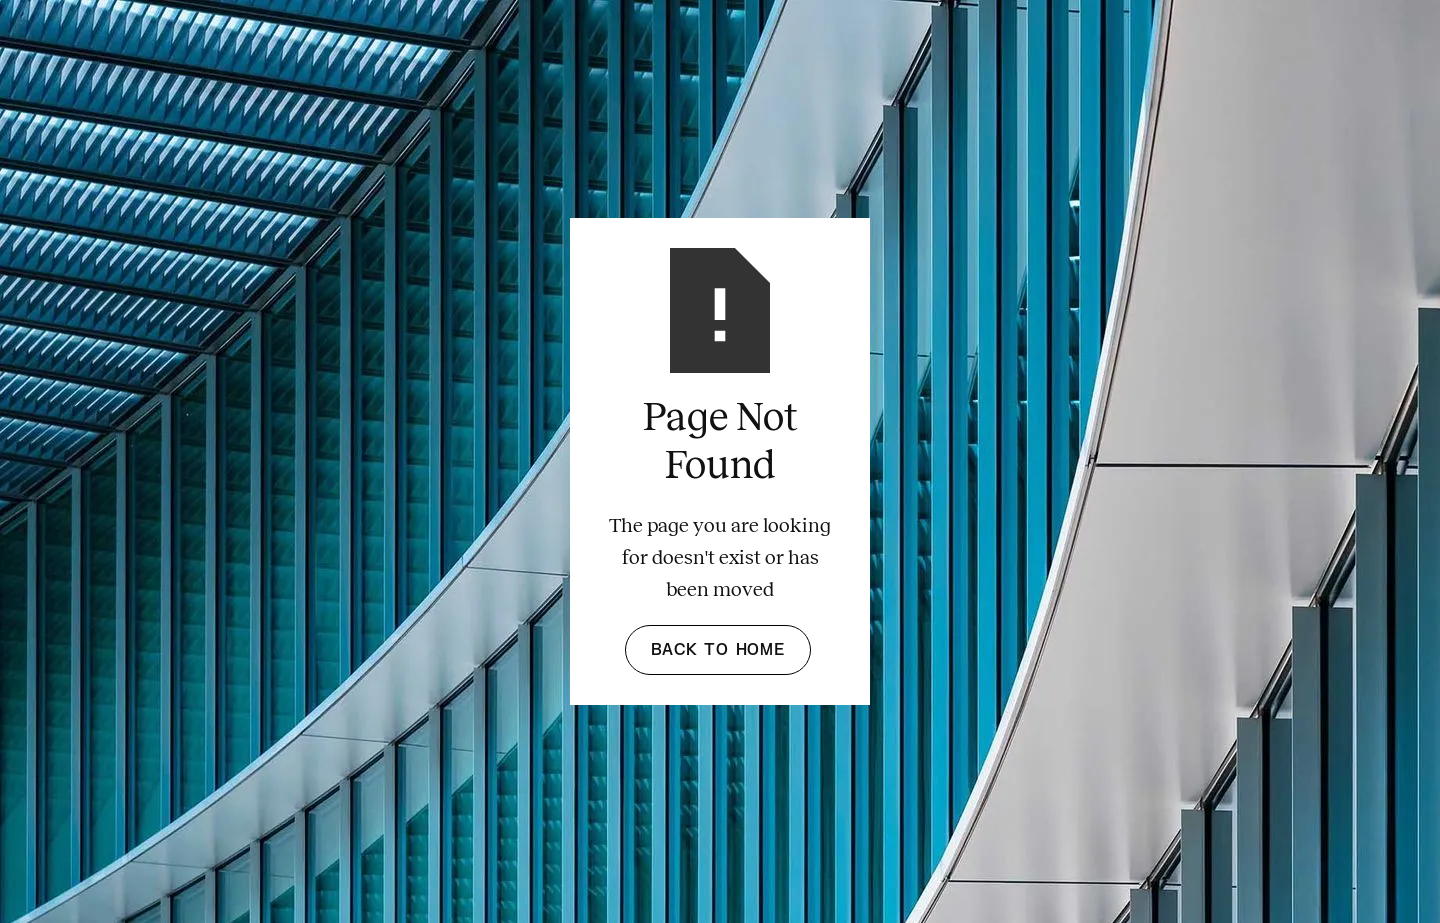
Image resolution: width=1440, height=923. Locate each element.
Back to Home (718, 650)
